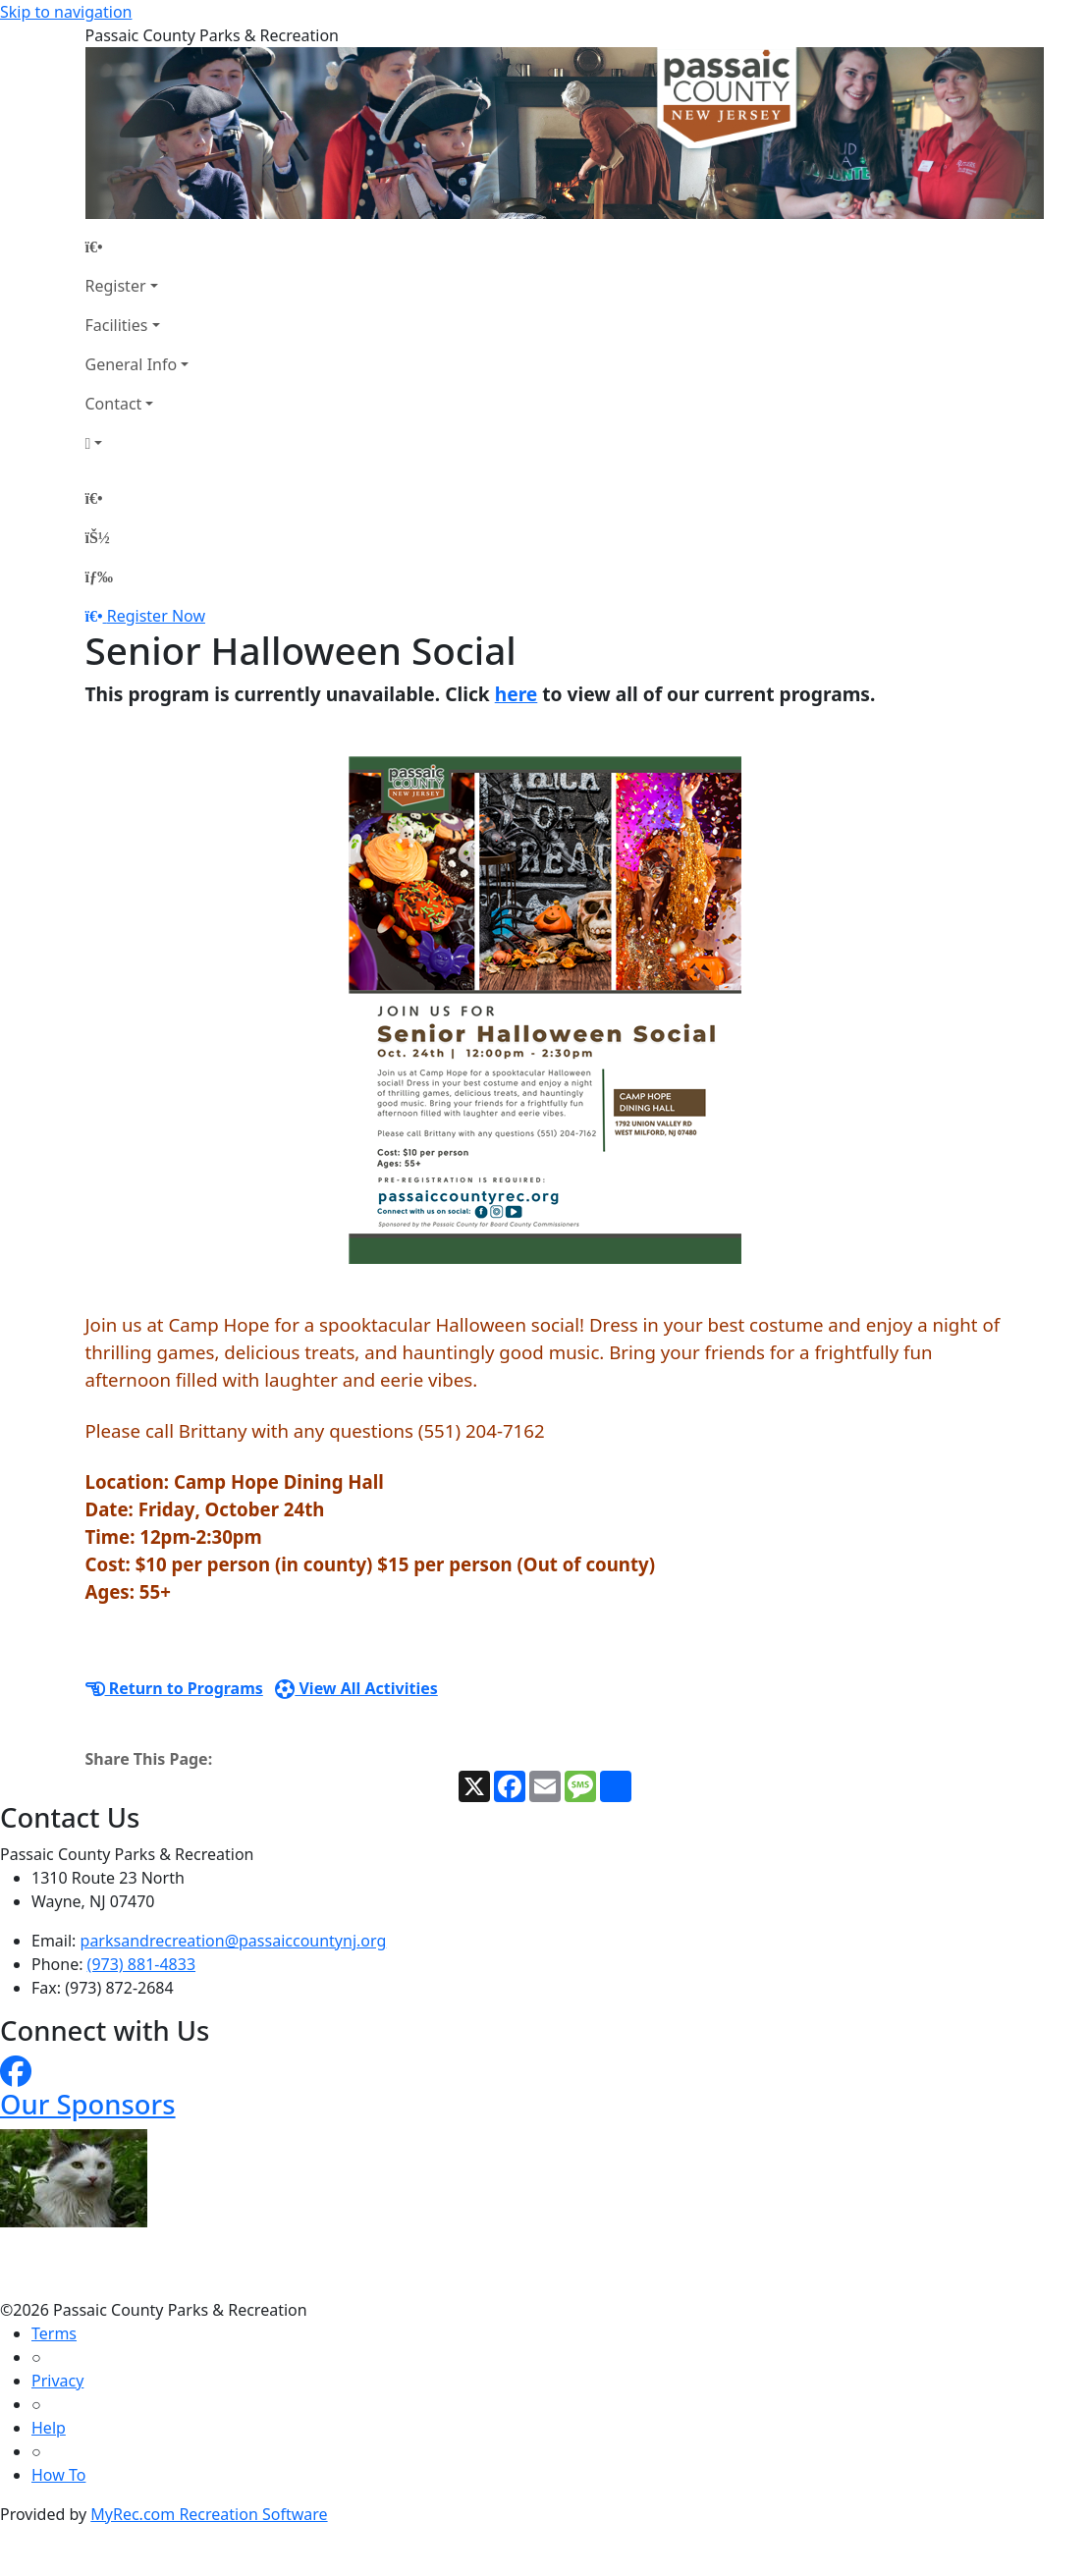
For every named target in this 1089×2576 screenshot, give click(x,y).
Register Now (156, 616)
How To (58, 2475)
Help (48, 2428)
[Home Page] (137, 246)
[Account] (137, 443)
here (516, 694)
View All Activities (356, 1688)
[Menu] (99, 576)
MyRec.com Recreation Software (208, 2514)
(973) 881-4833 (141, 1964)
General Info (131, 364)
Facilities (116, 325)
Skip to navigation (66, 12)
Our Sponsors (88, 2104)
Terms (54, 2333)
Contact (113, 403)
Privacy (57, 2380)
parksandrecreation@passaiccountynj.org (234, 1940)
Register (115, 286)
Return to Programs (174, 1688)
